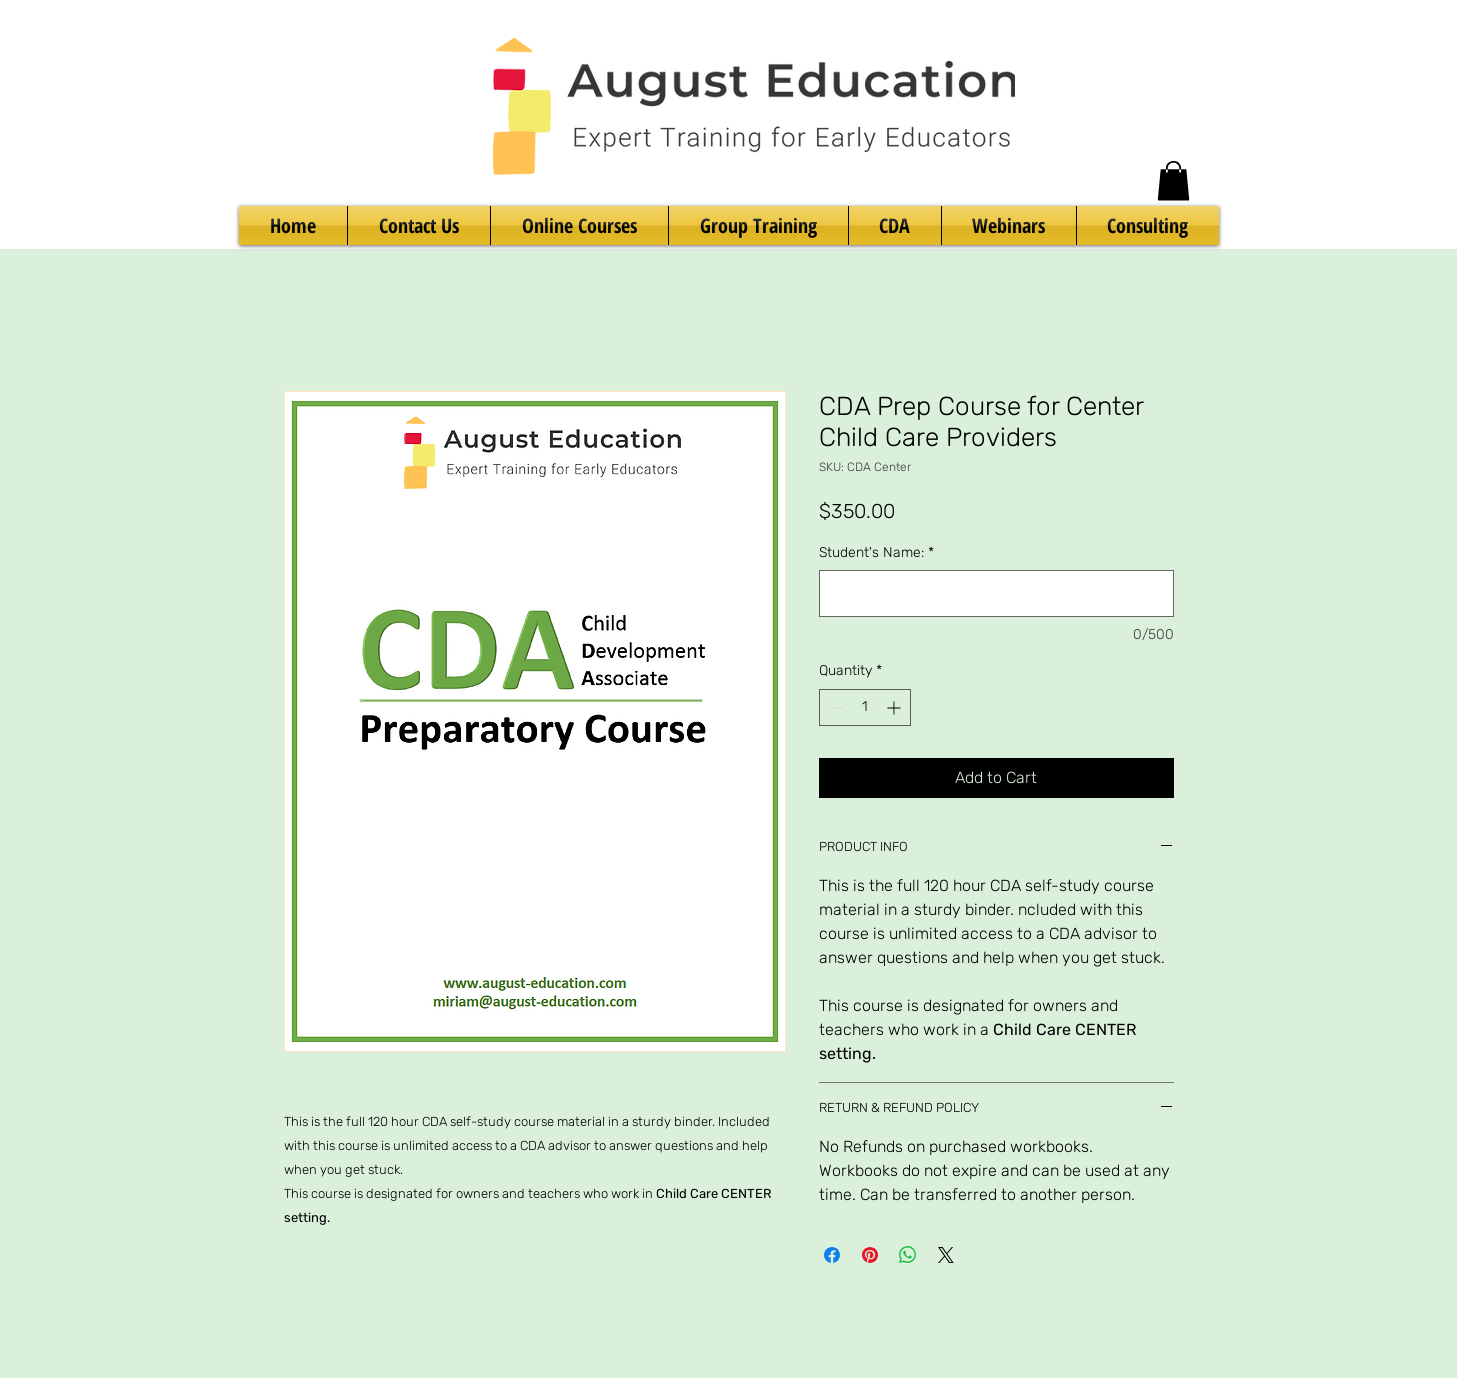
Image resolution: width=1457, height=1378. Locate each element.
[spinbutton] (865, 707)
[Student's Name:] (996, 593)
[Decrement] (834, 707)
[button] (1173, 180)
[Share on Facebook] (832, 1255)
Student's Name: (876, 552)
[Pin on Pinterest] (870, 1255)
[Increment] (895, 707)
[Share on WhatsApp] (908, 1255)
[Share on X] (946, 1255)
